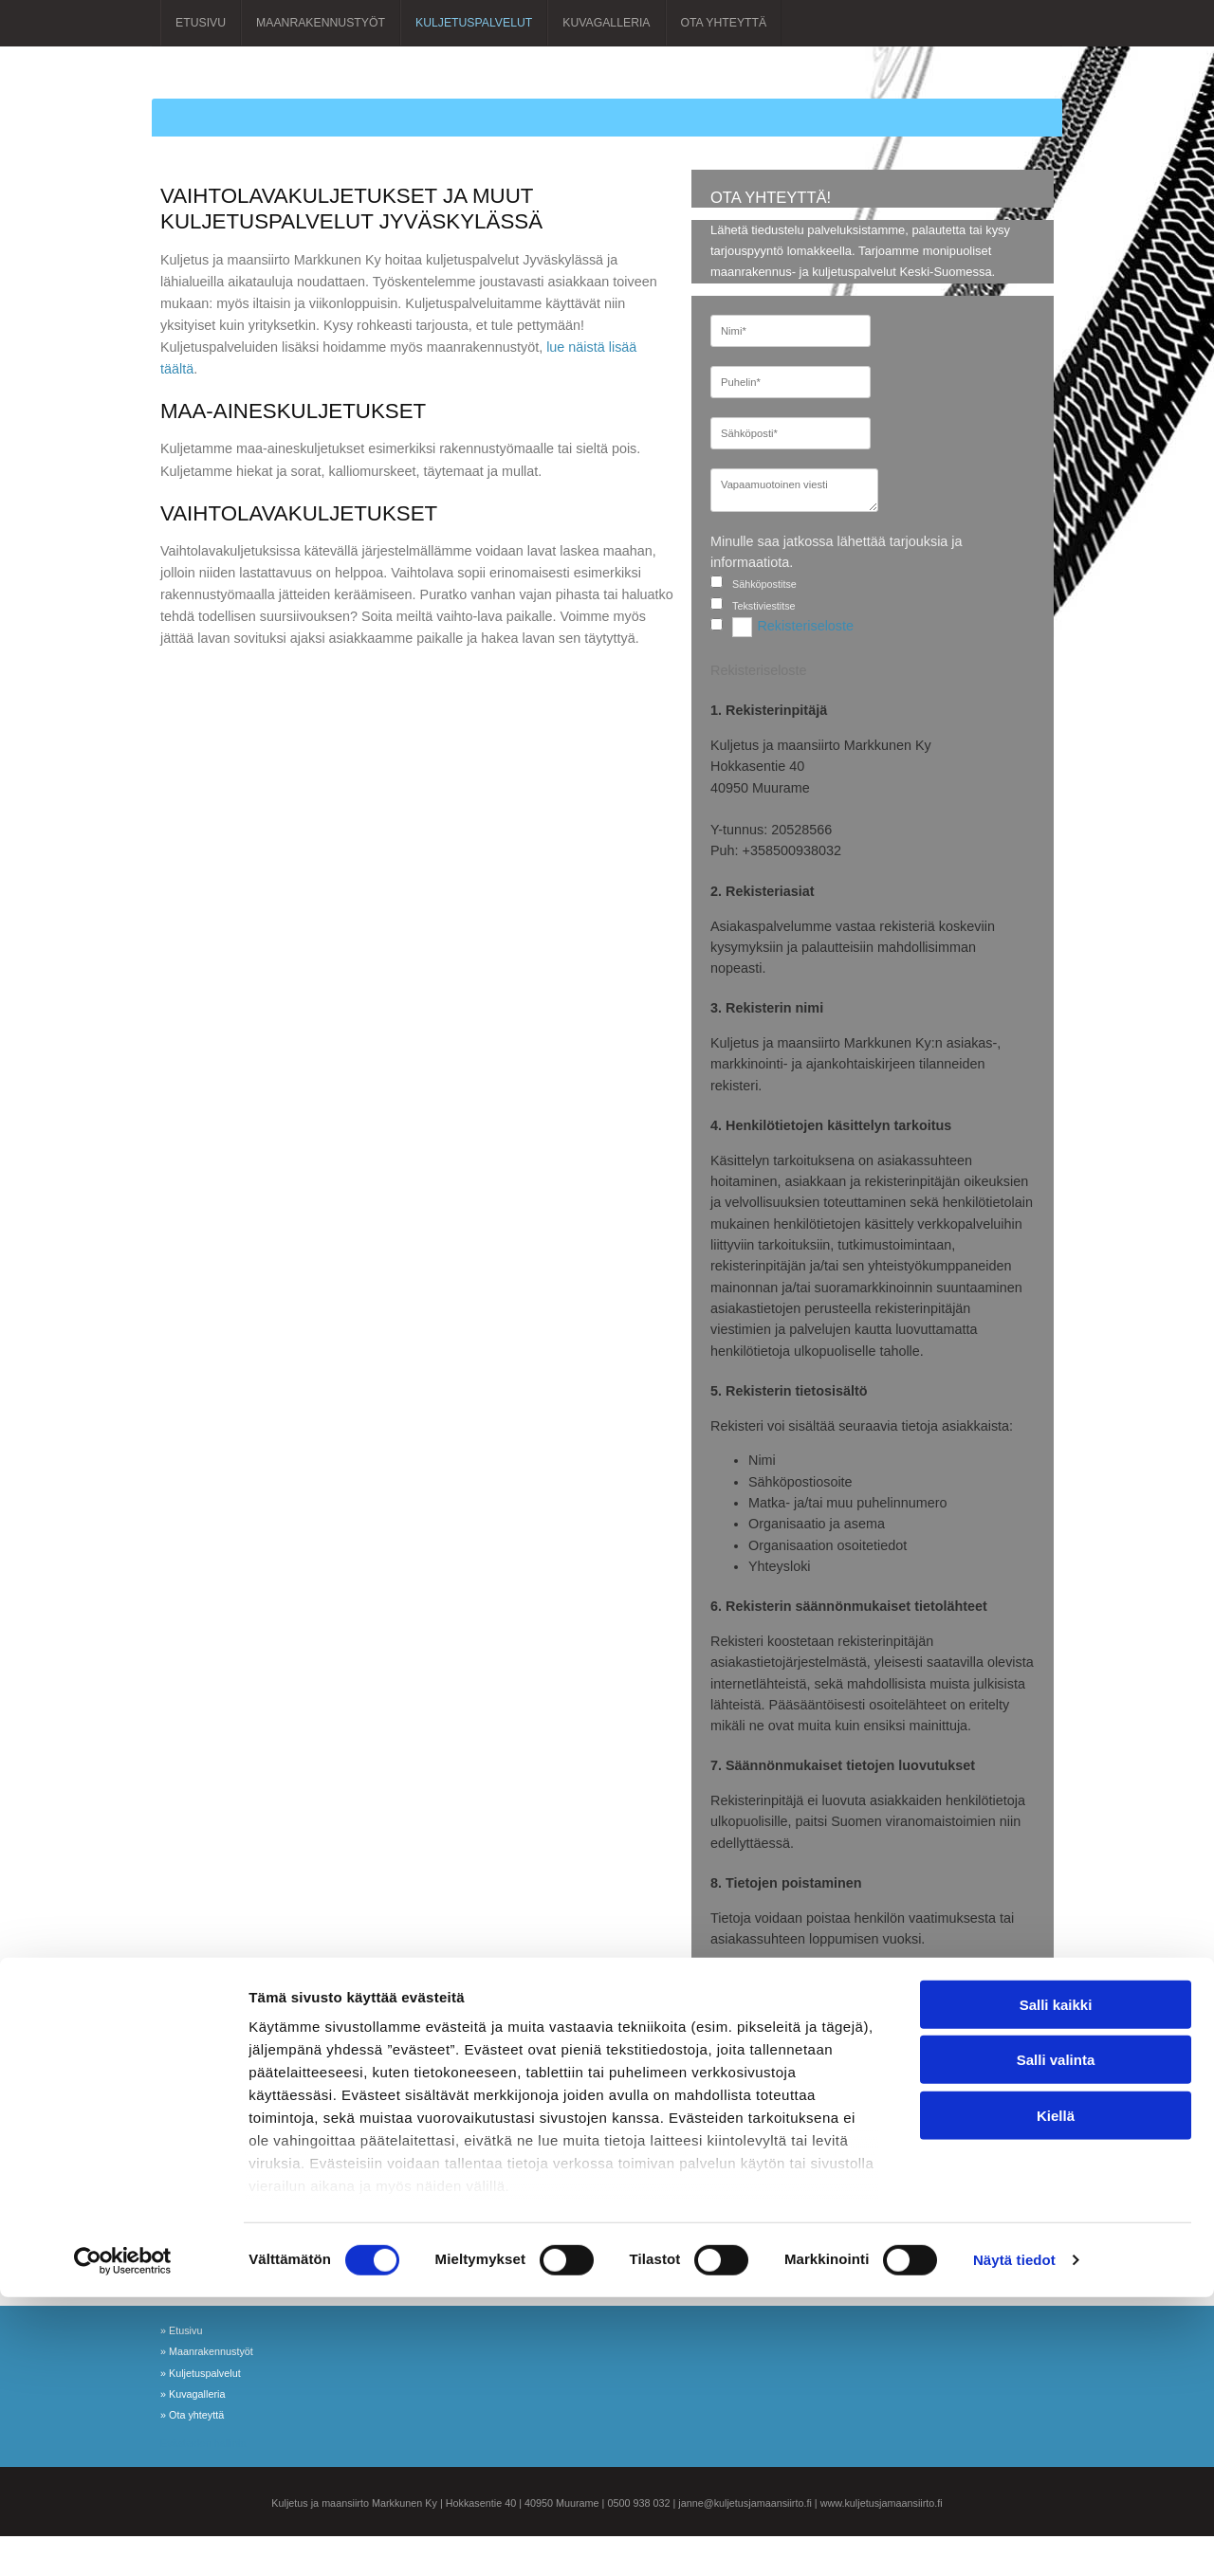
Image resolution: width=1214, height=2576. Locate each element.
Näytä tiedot (1014, 2538)
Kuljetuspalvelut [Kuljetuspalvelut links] (473, 22)
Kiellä (1056, 2394)
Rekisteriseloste (805, 625)
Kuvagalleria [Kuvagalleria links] (606, 22)
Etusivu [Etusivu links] (200, 22)
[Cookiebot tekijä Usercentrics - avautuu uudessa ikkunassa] (123, 2539)
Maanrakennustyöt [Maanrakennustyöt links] (320, 22)
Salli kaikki (1056, 2283)
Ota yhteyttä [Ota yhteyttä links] (724, 22)
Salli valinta (1056, 2338)
